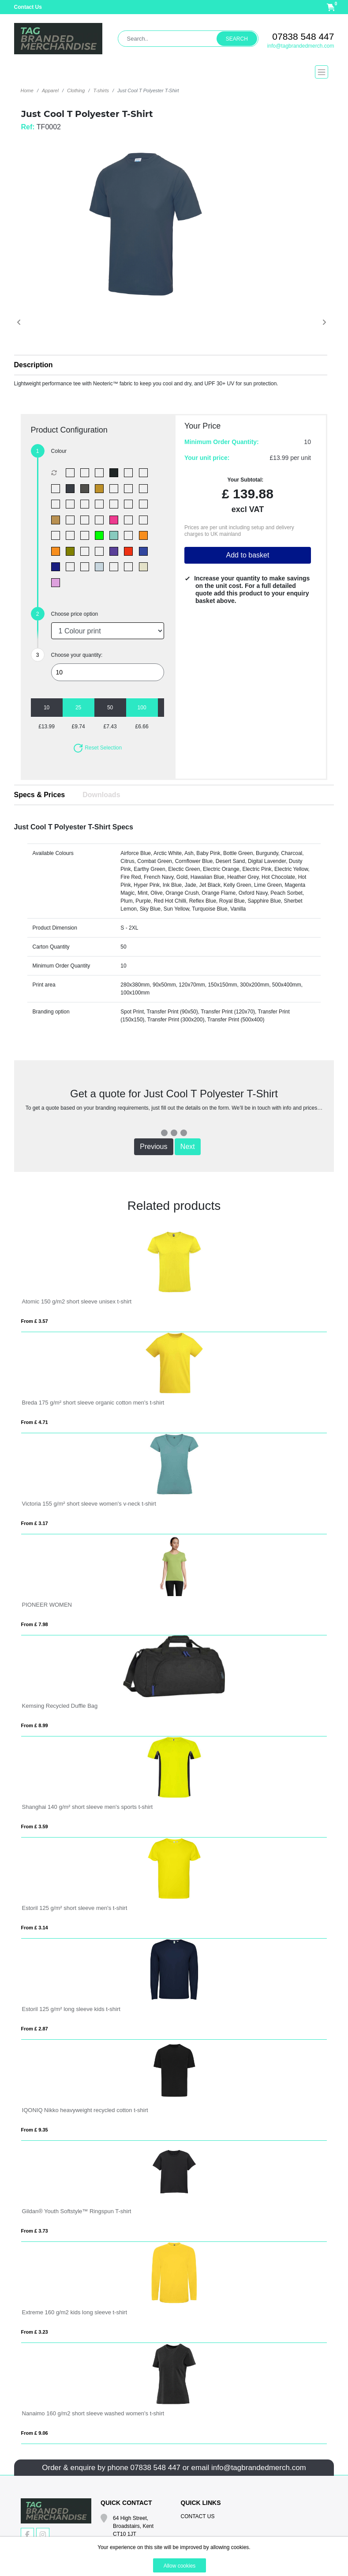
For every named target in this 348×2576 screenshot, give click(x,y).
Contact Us (28, 7)
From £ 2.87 (34, 2028)
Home (27, 90)
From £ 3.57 (34, 1321)
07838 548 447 (303, 36)
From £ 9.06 (34, 2433)
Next (187, 1146)
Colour (59, 451)
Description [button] (33, 365)
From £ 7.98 (34, 1624)
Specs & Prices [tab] (39, 794)
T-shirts (101, 90)
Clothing (76, 90)
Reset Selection (97, 748)
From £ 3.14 (34, 1927)
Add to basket (247, 555)
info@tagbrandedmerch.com (300, 46)
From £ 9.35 (34, 2129)
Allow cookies (180, 2566)
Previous (153, 1146)
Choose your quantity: (77, 655)
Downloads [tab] (101, 794)
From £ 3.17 (34, 1523)
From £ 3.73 (34, 2230)
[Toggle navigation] (174, 72)
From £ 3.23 (34, 2332)
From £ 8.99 (34, 1725)
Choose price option (74, 614)
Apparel (50, 90)
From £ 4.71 (34, 1422)
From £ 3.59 (34, 1826)
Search (237, 39)
